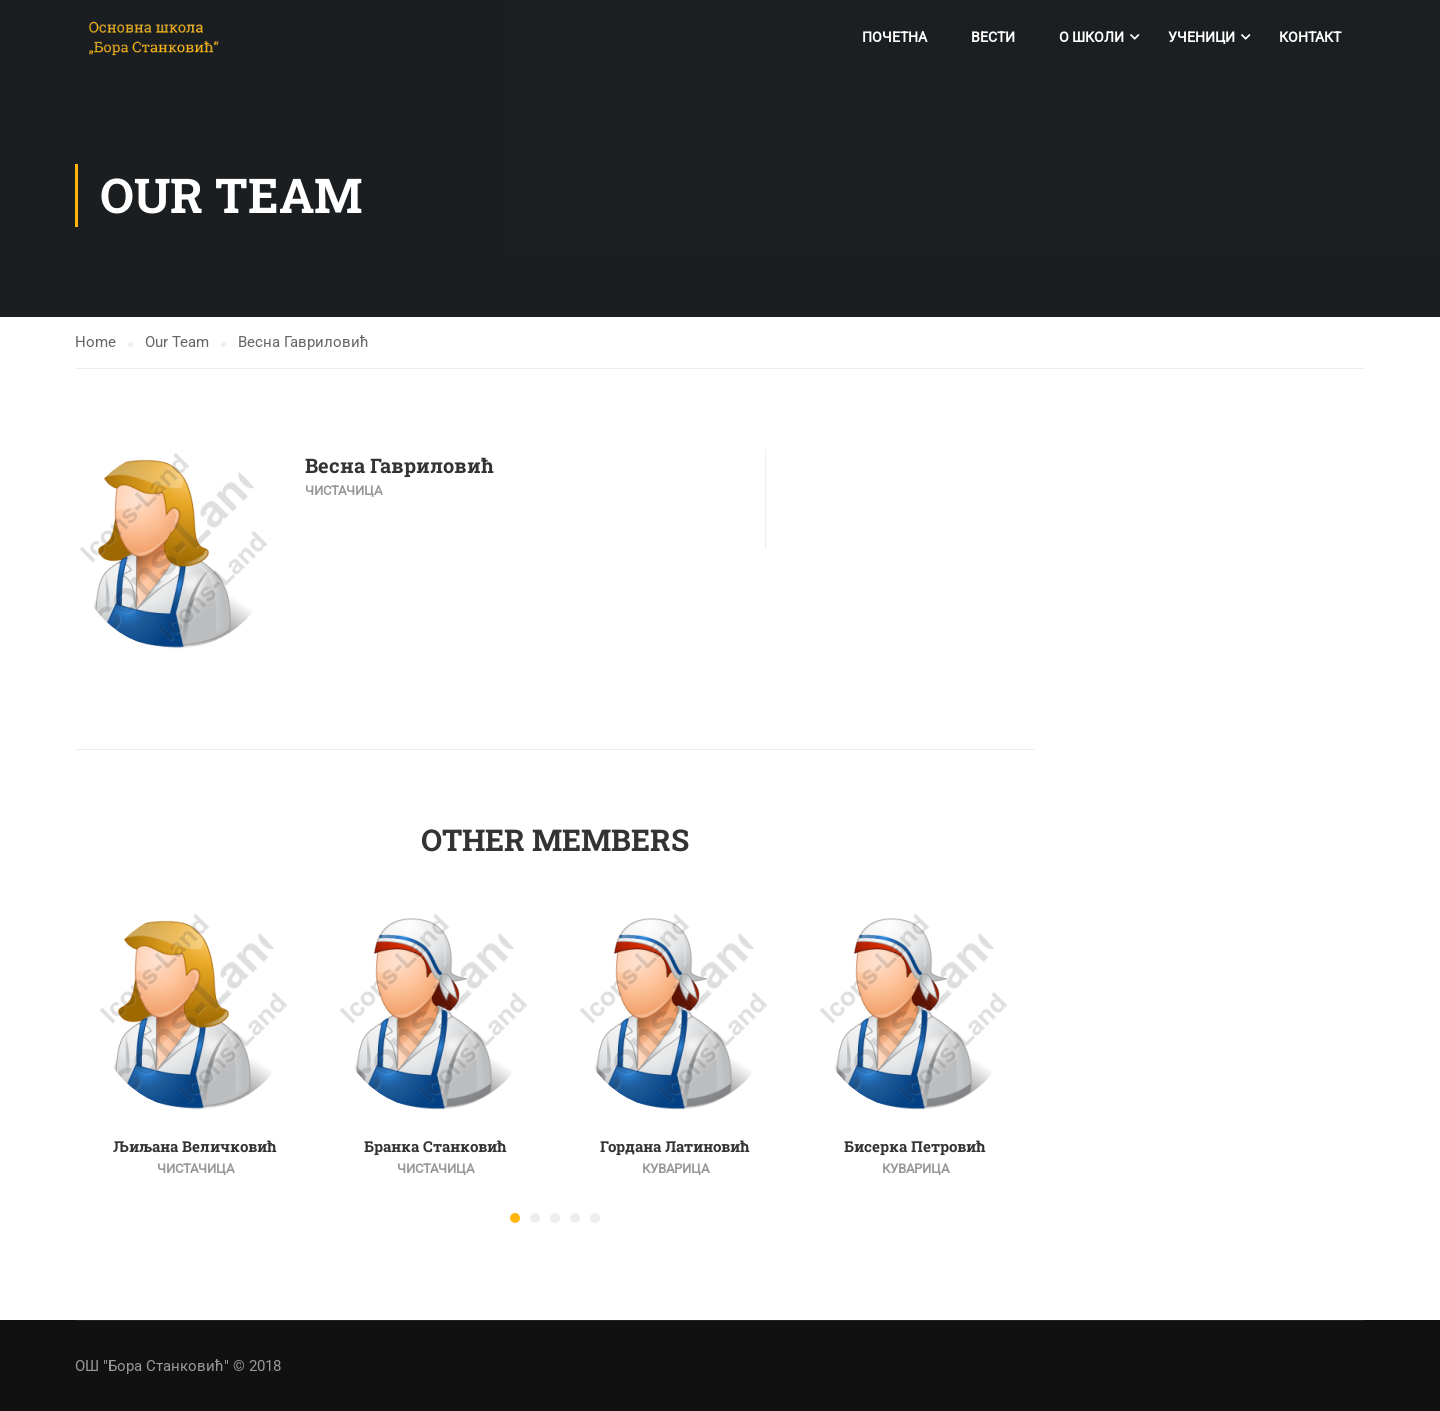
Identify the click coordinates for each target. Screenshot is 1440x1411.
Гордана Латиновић (675, 1146)
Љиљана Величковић (195, 1146)
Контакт (1310, 37)
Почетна (894, 37)
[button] (515, 1218)
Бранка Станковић (435, 1146)
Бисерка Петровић (915, 1146)
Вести (993, 37)
